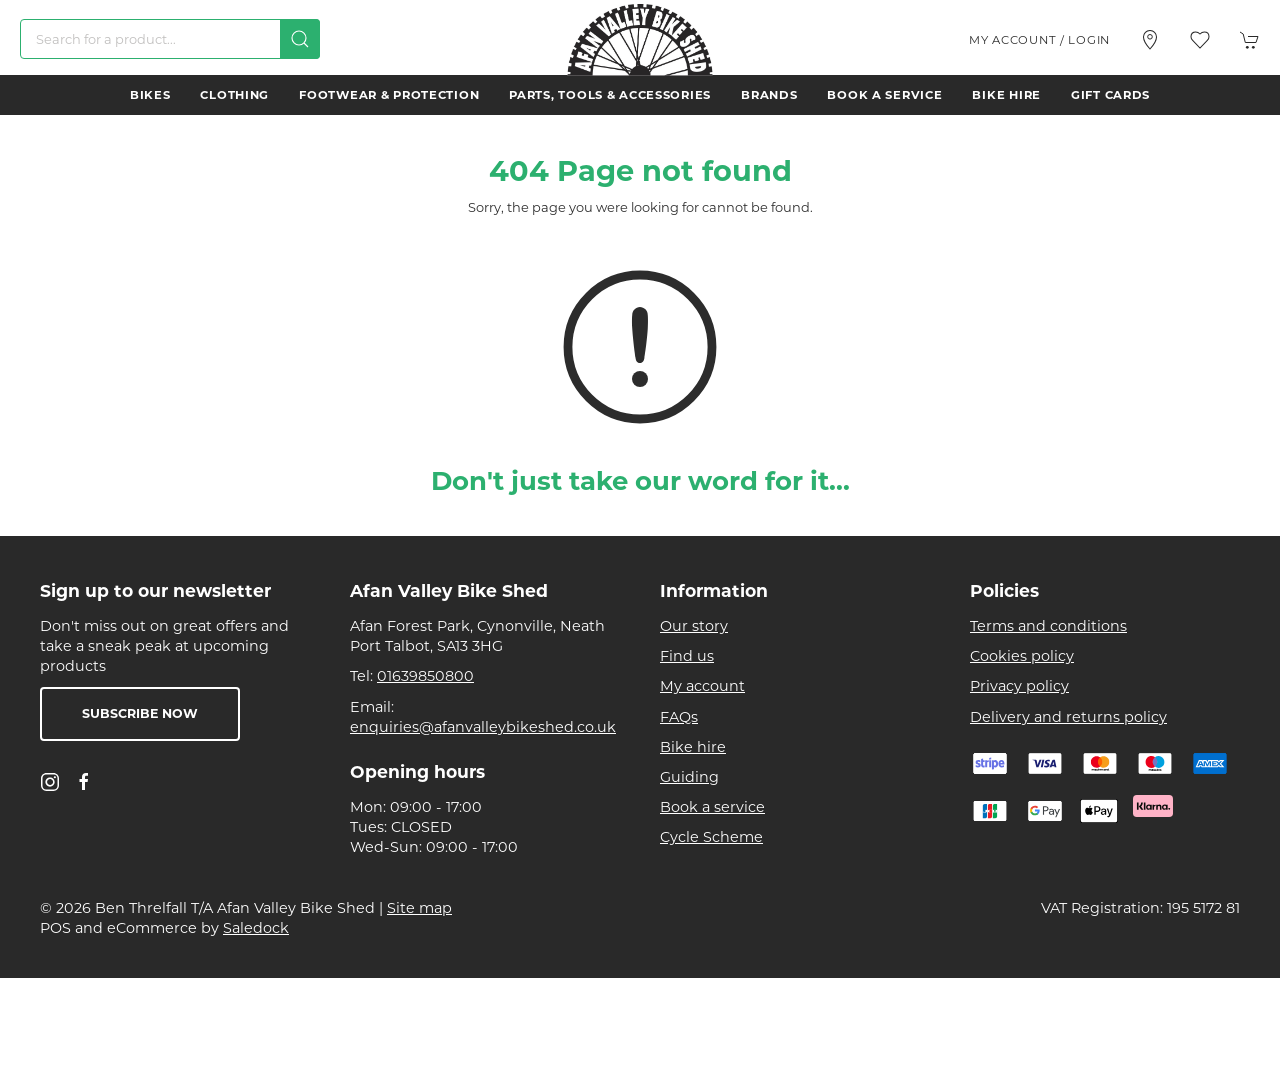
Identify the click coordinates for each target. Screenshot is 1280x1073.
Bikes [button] (150, 95)
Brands (769, 95)
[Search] (170, 39)
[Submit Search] (300, 39)
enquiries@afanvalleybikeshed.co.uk (483, 727)
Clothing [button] (234, 95)
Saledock (256, 928)
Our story (694, 626)
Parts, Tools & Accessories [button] (610, 95)
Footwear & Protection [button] (389, 95)
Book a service (884, 95)
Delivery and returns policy (1068, 717)
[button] (1200, 40)
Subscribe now (140, 713)
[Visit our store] (1150, 40)
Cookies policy (1022, 656)
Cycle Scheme (711, 837)
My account (702, 686)
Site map (419, 908)
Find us (687, 656)
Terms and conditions (1048, 626)
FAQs (679, 717)
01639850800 (425, 676)
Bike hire (1006, 95)
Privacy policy (1019, 686)
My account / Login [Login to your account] (1039, 40)
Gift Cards (1110, 95)
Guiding (689, 777)
